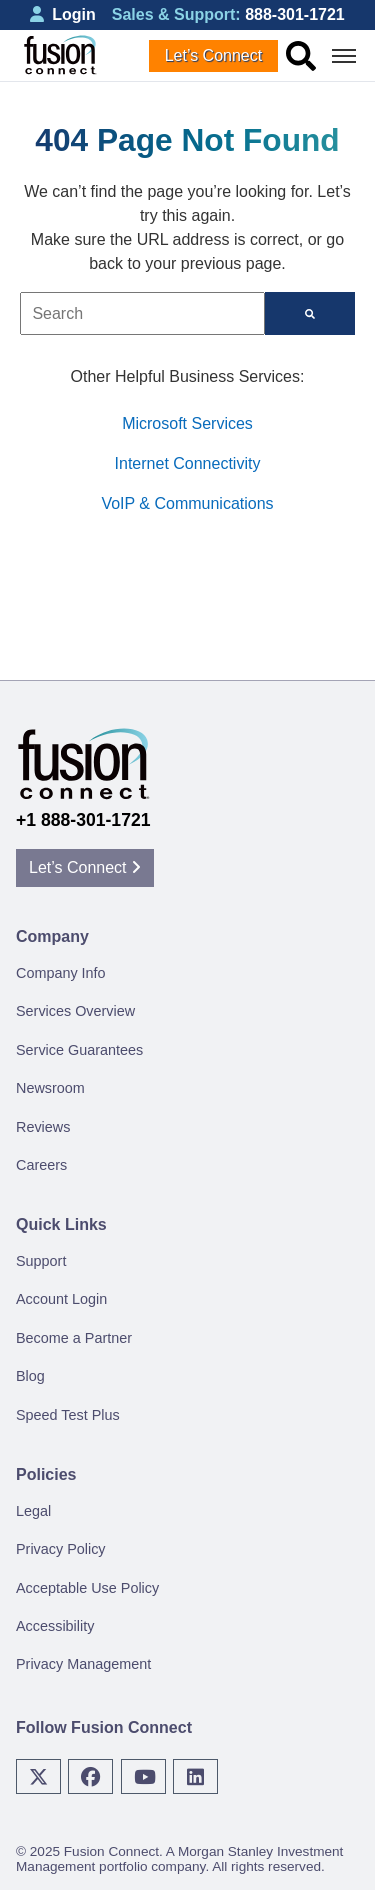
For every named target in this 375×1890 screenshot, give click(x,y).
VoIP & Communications (187, 503)
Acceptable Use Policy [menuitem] (87, 1588)
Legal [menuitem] (33, 1511)
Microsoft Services (187, 423)
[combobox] (142, 313)
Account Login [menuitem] (61, 1299)
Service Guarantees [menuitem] (79, 1050)
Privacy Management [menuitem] (83, 1664)
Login (63, 14)
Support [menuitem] (41, 1261)
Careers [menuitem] (41, 1165)
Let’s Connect (214, 55)
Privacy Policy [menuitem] (61, 1549)
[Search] (310, 313)
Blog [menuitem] (30, 1376)
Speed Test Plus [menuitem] (68, 1415)
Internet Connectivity (188, 463)
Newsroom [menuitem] (50, 1088)
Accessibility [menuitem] (55, 1626)
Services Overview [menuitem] (75, 1011)
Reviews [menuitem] (43, 1127)
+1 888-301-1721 (83, 820)
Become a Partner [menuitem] (74, 1338)
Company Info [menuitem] (61, 973)
